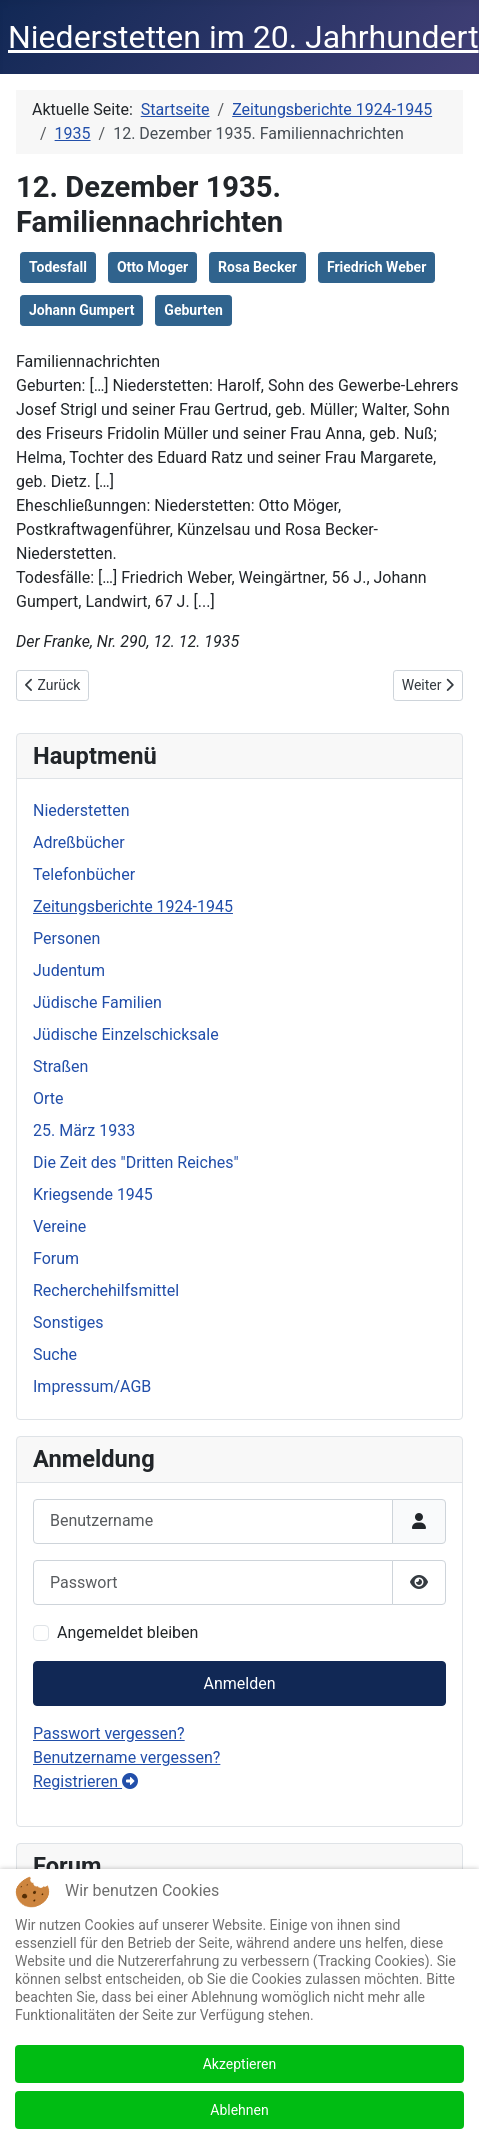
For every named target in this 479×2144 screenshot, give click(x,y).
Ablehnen (239, 2110)
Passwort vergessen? (109, 1733)
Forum (56, 1258)
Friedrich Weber (376, 267)
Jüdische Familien (97, 1002)
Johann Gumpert (81, 310)
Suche (55, 1354)
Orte (48, 1098)
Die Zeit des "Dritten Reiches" (136, 1162)
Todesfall (58, 267)
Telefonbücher (84, 874)
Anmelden (239, 1683)
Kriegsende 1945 (93, 1194)
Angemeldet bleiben (127, 1632)
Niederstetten (81, 810)
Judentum (69, 970)
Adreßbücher (79, 842)
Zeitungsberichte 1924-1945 (133, 906)
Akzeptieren (240, 2064)
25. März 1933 (84, 1130)
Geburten (193, 310)
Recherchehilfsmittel (106, 1290)
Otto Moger (152, 267)
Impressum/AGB (92, 1386)
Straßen (60, 1066)
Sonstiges (68, 1322)
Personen (66, 938)
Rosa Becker (257, 267)
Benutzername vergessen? (126, 1757)
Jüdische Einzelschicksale (126, 1034)
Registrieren (85, 1781)
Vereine (59, 1226)
